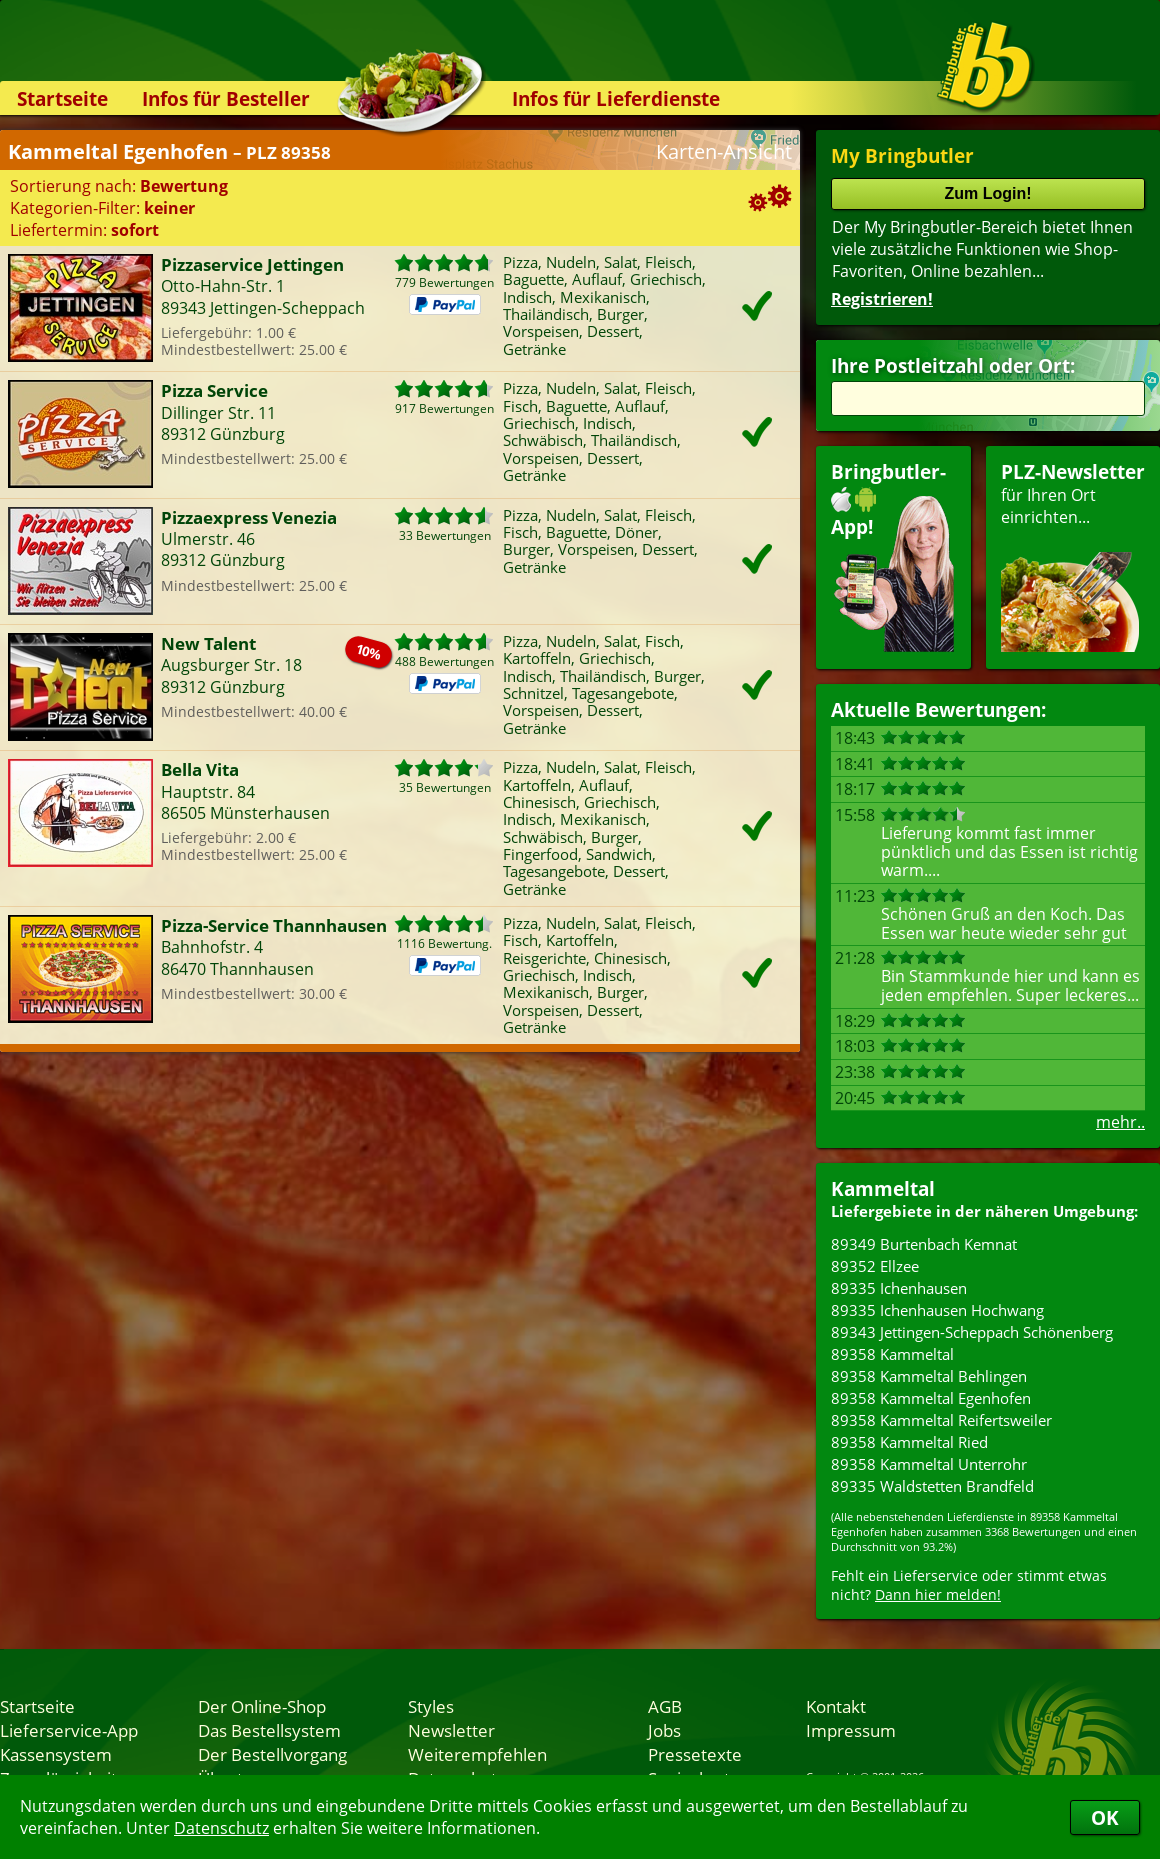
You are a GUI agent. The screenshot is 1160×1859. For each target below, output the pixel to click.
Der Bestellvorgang (272, 1754)
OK (1105, 1817)
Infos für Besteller (226, 98)
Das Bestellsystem (269, 1730)
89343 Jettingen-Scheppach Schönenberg (972, 1332)
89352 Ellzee (875, 1266)
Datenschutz (221, 1828)
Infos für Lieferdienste (616, 98)
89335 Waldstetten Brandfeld (932, 1486)
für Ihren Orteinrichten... (1073, 555)
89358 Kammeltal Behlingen (929, 1376)
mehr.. (1120, 1122)
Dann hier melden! (938, 1594)
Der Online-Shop (262, 1706)
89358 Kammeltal (892, 1354)
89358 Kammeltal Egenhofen (931, 1398)
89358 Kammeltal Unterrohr (929, 1464)
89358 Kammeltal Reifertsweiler (941, 1420)
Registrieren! (882, 299)
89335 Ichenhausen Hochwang (937, 1310)
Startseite (62, 98)
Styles (431, 1706)
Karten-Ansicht (724, 151)
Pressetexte (695, 1754)
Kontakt (836, 1706)
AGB (665, 1706)
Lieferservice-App (69, 1730)
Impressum (851, 1730)
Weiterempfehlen (477, 1754)
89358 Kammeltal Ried (909, 1442)
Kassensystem (56, 1754)
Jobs (664, 1730)
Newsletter (451, 1730)
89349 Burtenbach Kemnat (924, 1244)
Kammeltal (883, 1188)
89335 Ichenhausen (899, 1288)
